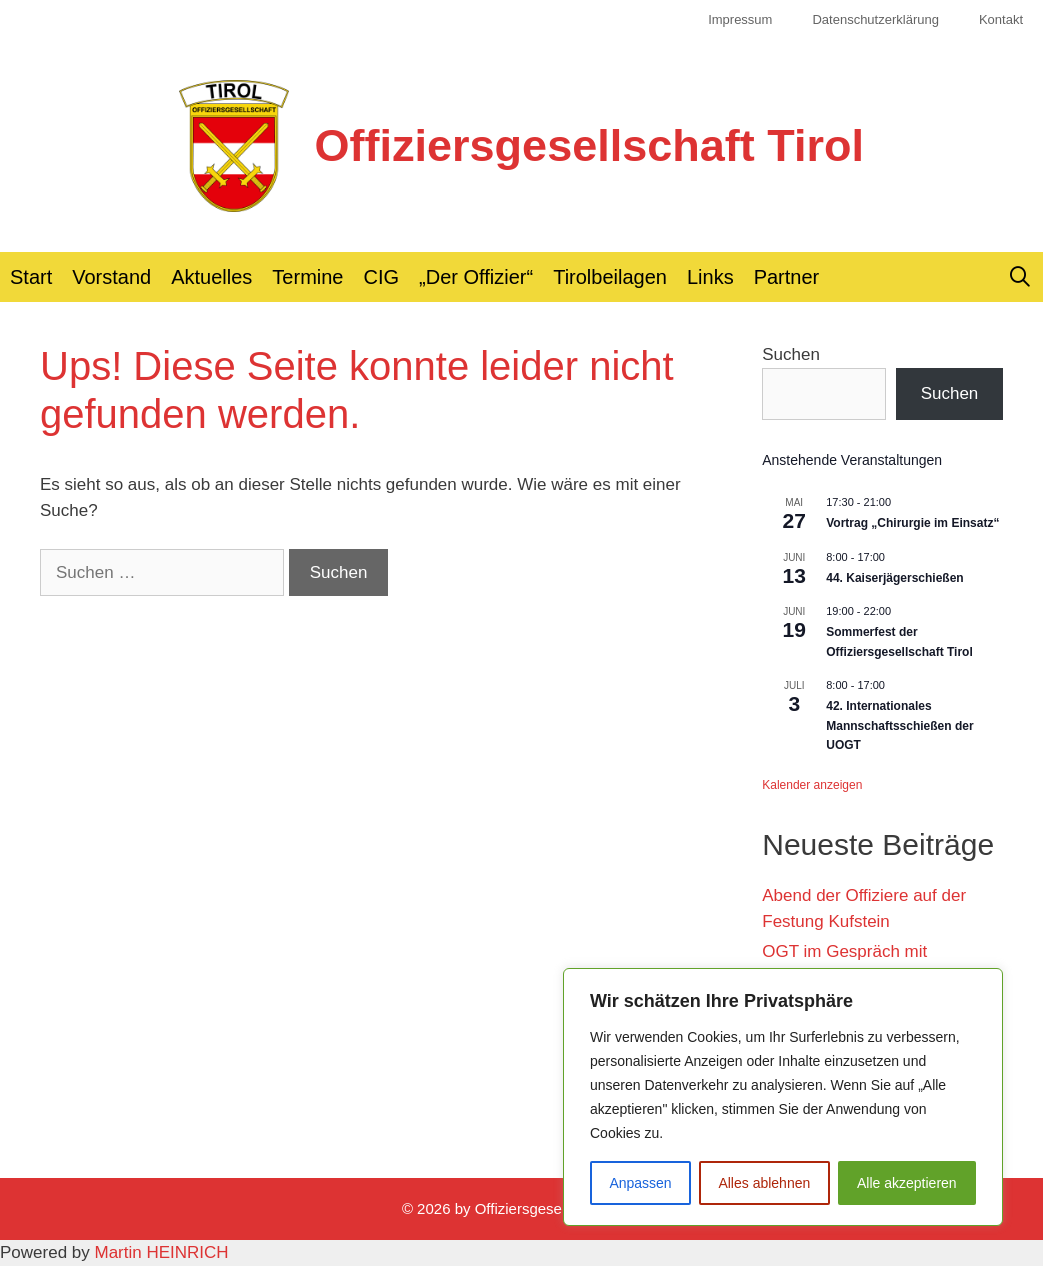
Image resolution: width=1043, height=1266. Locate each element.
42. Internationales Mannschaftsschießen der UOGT (899, 725)
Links (710, 277)
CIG (382, 277)
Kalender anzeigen (812, 785)
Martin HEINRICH (162, 1252)
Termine (307, 277)
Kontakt (1001, 19)
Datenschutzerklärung (875, 19)
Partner (787, 277)
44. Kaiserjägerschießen (894, 578)
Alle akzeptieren (907, 1183)
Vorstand (111, 277)
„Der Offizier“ (476, 277)
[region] (783, 1097)
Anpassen (640, 1183)
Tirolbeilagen (610, 277)
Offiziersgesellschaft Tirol (589, 145)
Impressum (740, 19)
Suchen (791, 354)
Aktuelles (211, 277)
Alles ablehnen (764, 1183)
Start (31, 277)
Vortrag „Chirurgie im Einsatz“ (912, 523)
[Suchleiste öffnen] (1020, 277)
